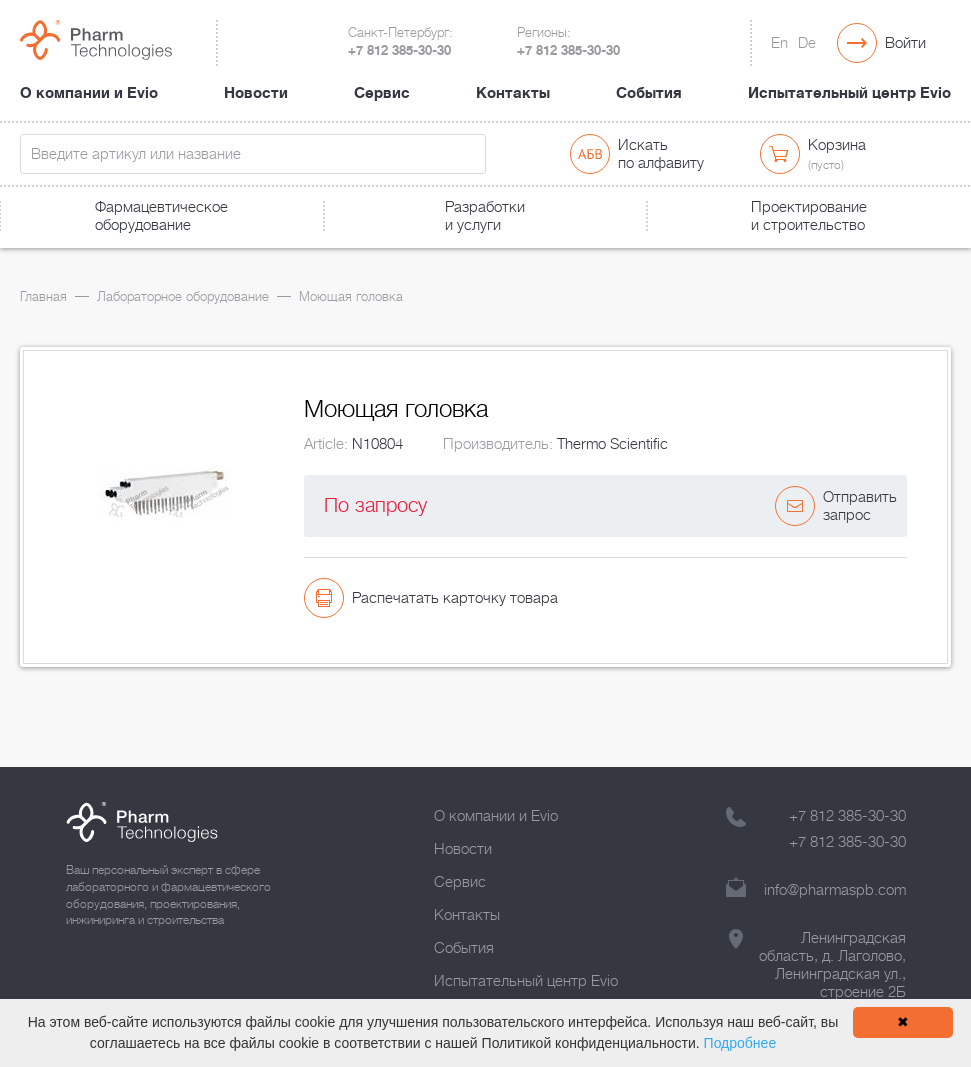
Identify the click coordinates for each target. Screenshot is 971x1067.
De (807, 43)
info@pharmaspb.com (835, 890)
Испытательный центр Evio (849, 93)
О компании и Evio (89, 93)
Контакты (513, 93)
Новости (256, 93)
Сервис (382, 93)
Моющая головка (351, 296)
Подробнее (740, 1043)
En (779, 43)
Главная (43, 296)
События (649, 93)
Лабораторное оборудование (183, 296)
